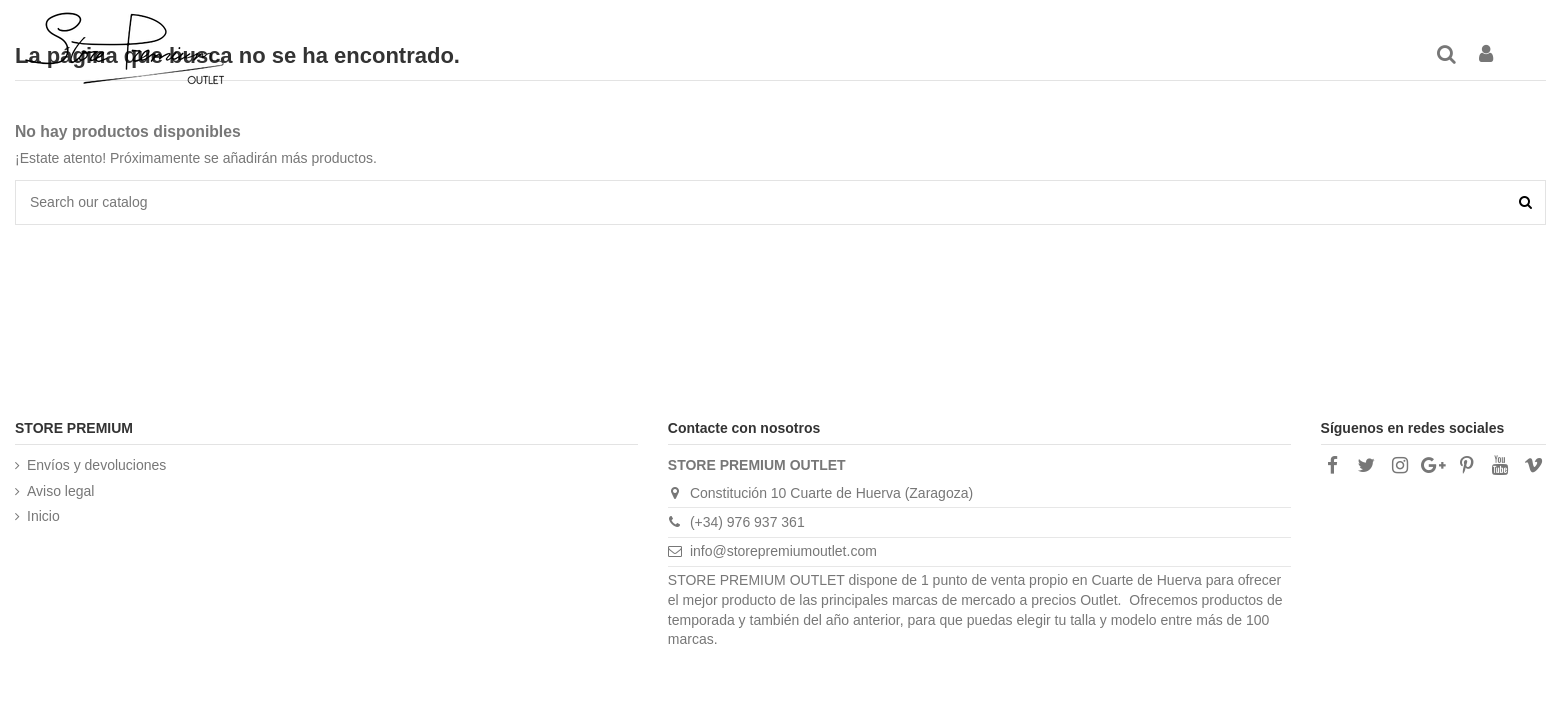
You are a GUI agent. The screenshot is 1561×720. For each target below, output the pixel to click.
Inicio (43, 516)
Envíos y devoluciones (96, 465)
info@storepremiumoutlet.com (783, 551)
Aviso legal (60, 491)
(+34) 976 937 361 (747, 522)
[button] (1003, 55)
